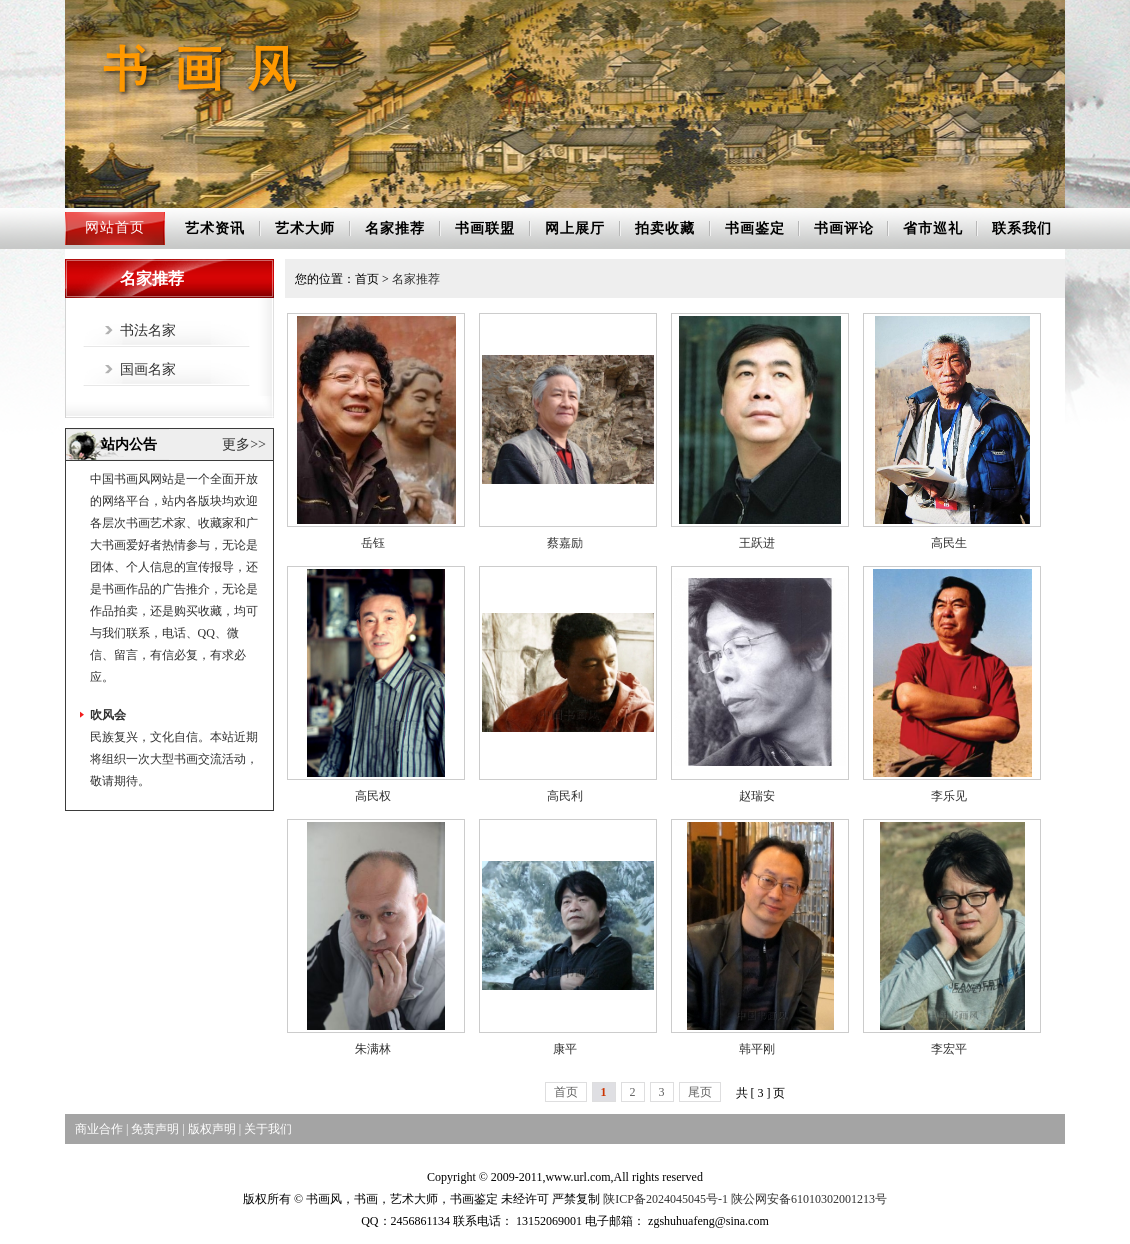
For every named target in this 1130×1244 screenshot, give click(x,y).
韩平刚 (757, 1049)
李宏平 (949, 1049)
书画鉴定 (755, 228)
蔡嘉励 (565, 543)
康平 (565, 1049)
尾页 (700, 1092)
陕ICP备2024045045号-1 (665, 1199)
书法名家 (148, 330)
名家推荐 (395, 228)
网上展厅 (575, 228)
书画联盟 (485, 228)
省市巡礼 (933, 228)
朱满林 (373, 1049)
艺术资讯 (215, 228)
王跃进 (757, 543)
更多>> (244, 444)
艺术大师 (305, 228)
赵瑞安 (757, 796)
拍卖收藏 (665, 228)
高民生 (949, 543)
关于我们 (268, 1129)
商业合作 (99, 1129)
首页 (566, 1092)
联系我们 (1022, 228)
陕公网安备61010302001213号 (809, 1199)
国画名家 (148, 369)
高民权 (373, 796)
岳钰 (373, 543)
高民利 (565, 796)
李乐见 (949, 796)
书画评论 (844, 228)
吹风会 (108, 719)
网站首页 (115, 227)
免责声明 (155, 1129)
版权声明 (212, 1129)
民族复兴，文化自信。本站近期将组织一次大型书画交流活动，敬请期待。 (174, 763)
